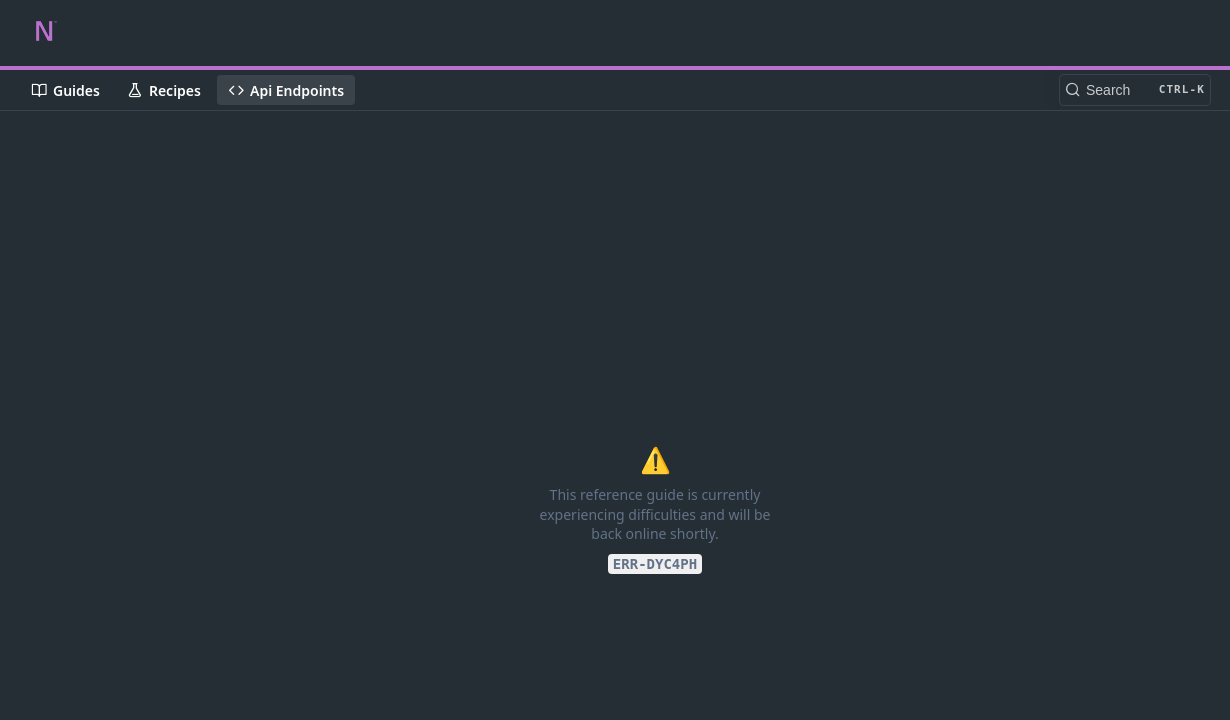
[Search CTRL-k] (1135, 90)
